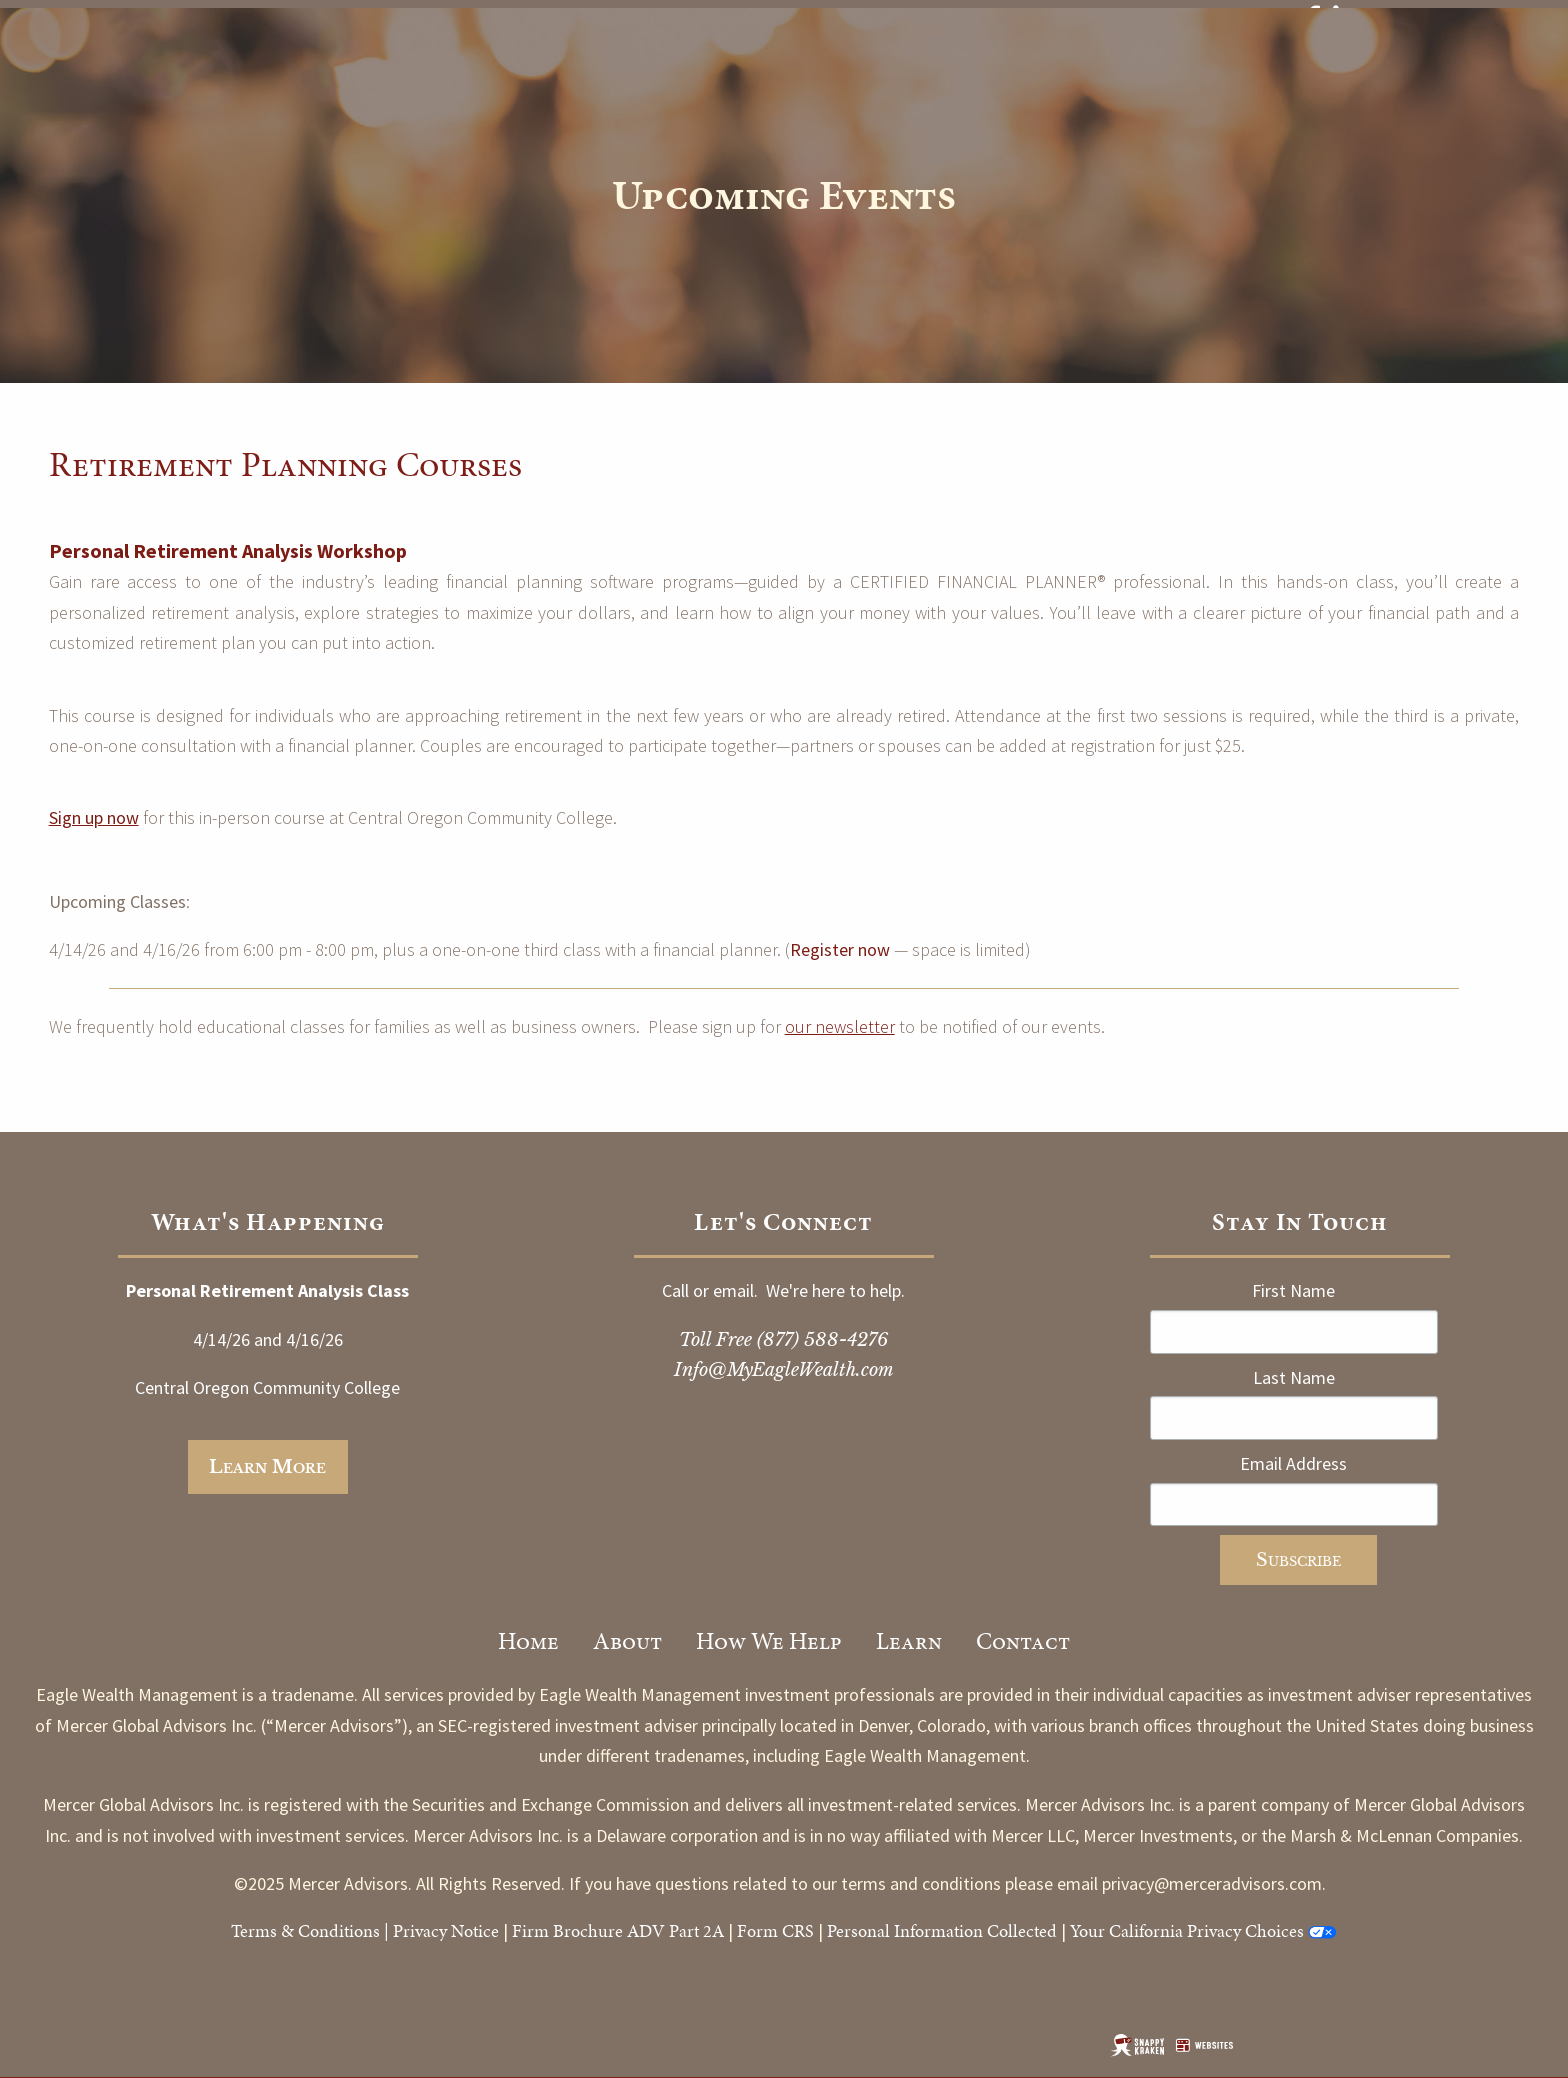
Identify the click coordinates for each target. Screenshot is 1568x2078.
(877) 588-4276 (822, 1340)
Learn (909, 1641)
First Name (1293, 1290)
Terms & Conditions (305, 1930)
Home (528, 1641)
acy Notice (461, 1930)
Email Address (1293, 1463)
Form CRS (775, 1930)
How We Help (769, 1641)
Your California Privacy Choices (1187, 1930)
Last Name (1294, 1377)
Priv (408, 1930)
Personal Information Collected (942, 1930)
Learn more (267, 1467)
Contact (1023, 1641)
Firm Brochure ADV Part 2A (618, 1930)
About (627, 1641)
